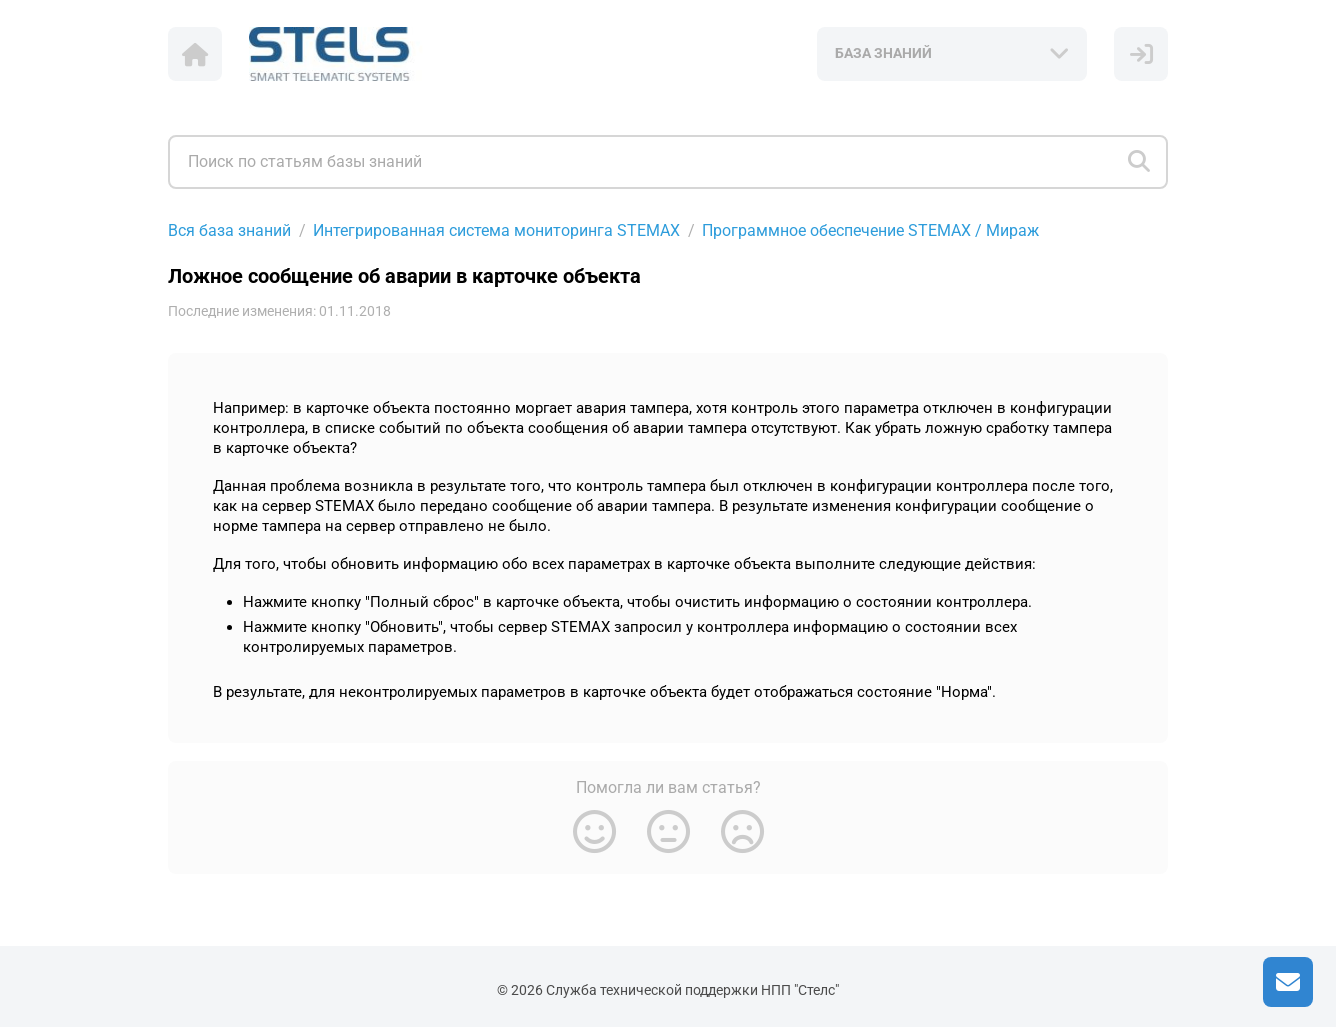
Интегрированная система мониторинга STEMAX (496, 230)
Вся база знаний (229, 230)
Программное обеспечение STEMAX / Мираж (870, 230)
